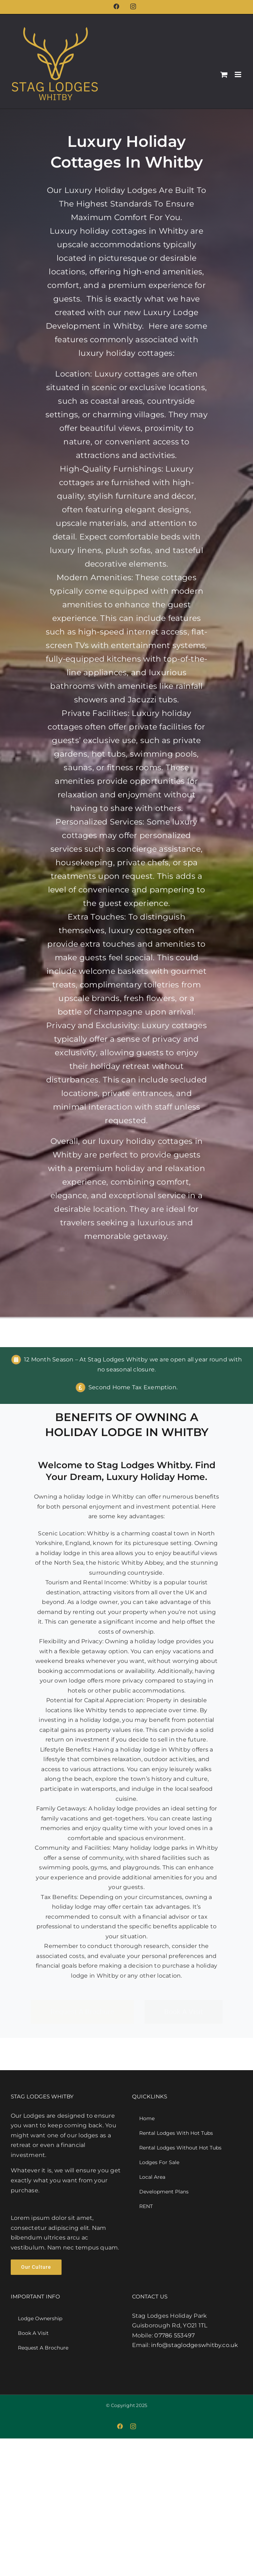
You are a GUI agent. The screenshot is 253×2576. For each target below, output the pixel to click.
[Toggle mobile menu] (238, 74)
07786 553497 (174, 2335)
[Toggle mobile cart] (224, 74)
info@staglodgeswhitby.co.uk (194, 2345)
